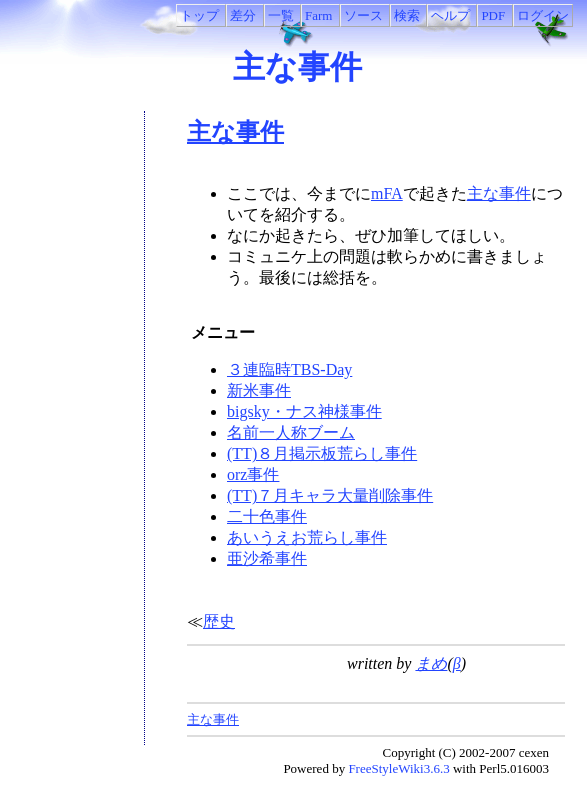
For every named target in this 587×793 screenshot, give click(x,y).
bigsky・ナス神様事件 (304, 411)
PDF (493, 15)
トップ (199, 15)
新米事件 (259, 390)
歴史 (219, 621)
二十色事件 (267, 516)
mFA (387, 193)
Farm (318, 15)
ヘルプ (450, 15)
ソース (363, 15)
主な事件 (297, 67)
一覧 (281, 15)
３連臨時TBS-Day (289, 369)
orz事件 (253, 474)
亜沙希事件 (267, 558)
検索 (407, 15)
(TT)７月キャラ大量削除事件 (330, 495)
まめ (431, 663)
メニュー (221, 332)
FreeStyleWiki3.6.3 (398, 768)
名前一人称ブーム (291, 432)
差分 (243, 15)
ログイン (543, 15)
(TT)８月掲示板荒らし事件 (322, 453)
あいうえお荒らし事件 (307, 537)
